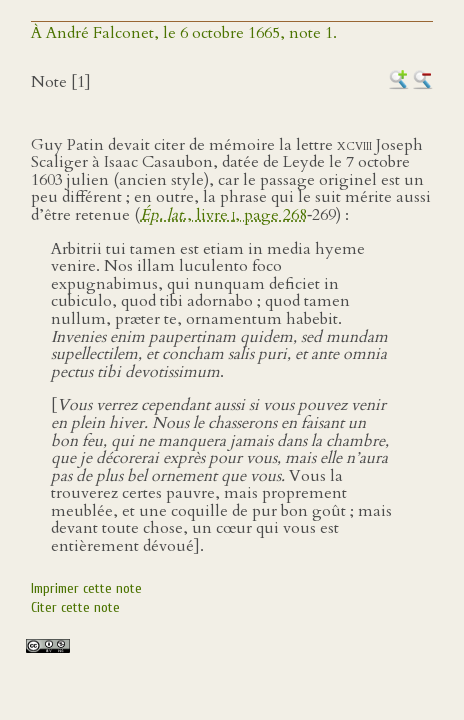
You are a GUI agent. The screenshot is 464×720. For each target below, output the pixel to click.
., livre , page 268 (223, 215)
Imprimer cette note (86, 588)
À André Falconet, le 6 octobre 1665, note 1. (184, 33)
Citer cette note (75, 607)
